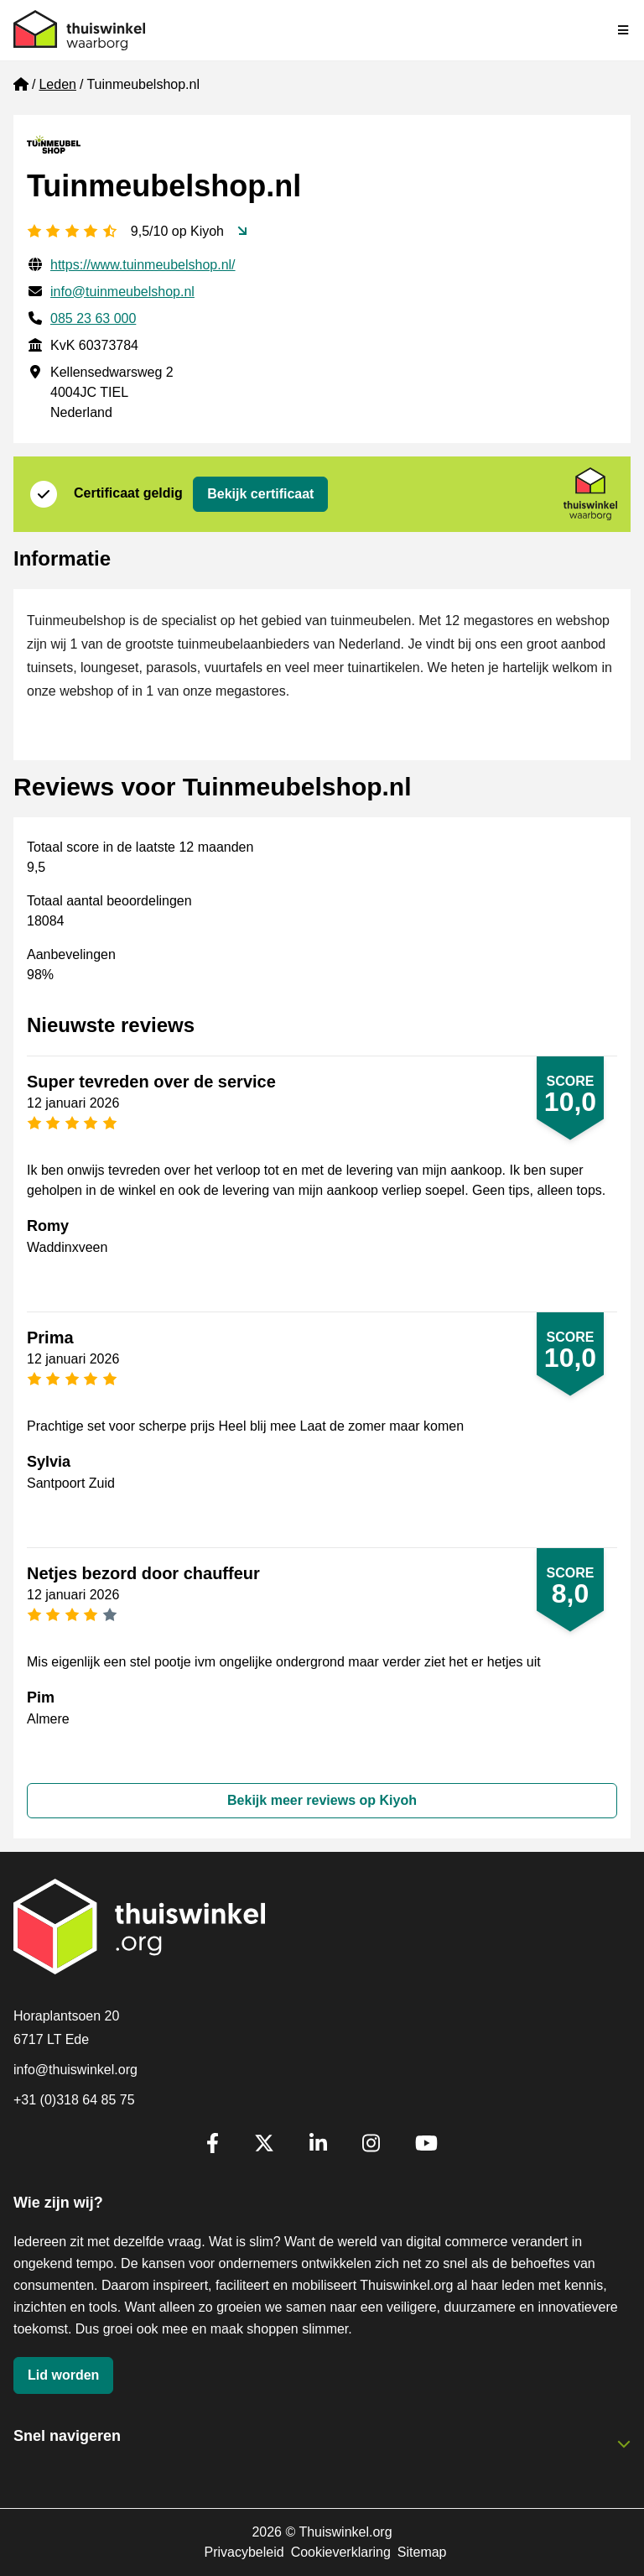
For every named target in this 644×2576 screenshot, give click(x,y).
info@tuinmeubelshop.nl (122, 291)
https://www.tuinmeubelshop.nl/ (143, 265)
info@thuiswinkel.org (75, 2069)
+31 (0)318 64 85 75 (74, 2100)
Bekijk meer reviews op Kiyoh (322, 1800)
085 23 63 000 (93, 318)
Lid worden (63, 2375)
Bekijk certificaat (260, 494)
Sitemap (422, 2552)
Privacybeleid (243, 2552)
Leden (57, 84)
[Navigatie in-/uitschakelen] (623, 30)
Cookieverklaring (341, 2552)
